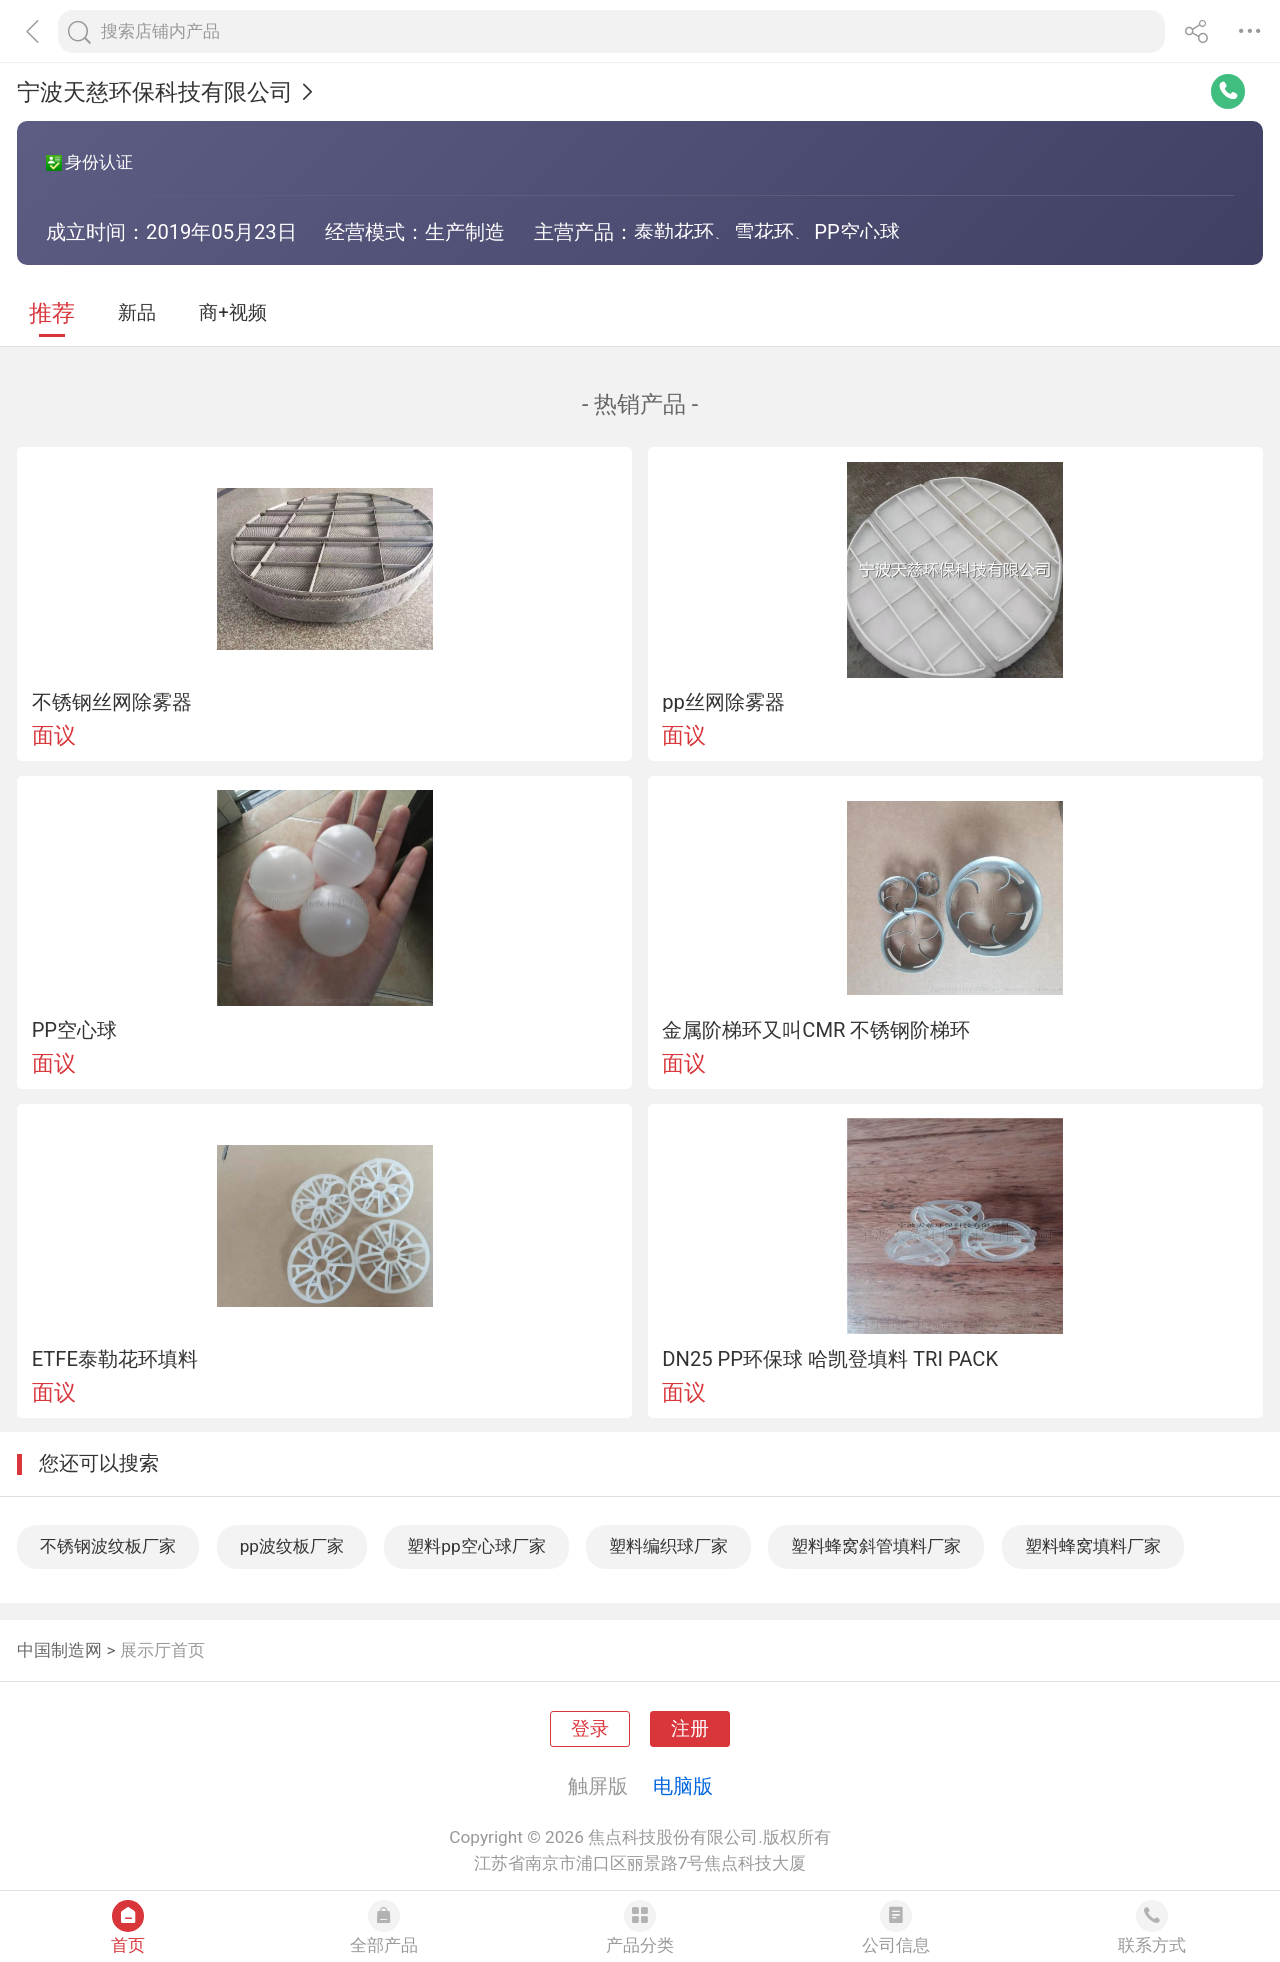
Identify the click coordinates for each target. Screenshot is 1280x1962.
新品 (137, 313)
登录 (590, 1729)
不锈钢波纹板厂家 (108, 1546)
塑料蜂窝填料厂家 (1093, 1546)
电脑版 (683, 1786)
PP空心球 (74, 1030)
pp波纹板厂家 (292, 1546)
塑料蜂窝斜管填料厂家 (876, 1546)
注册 (690, 1729)
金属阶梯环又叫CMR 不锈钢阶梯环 (816, 1030)
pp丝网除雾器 (723, 702)
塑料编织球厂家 (668, 1546)
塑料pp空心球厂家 (476, 1546)
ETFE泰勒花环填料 (115, 1359)
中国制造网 (59, 1650)
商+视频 (233, 313)
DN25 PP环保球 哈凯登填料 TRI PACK (830, 1359)
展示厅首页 (162, 1650)
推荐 (52, 313)
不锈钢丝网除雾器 (112, 702)
